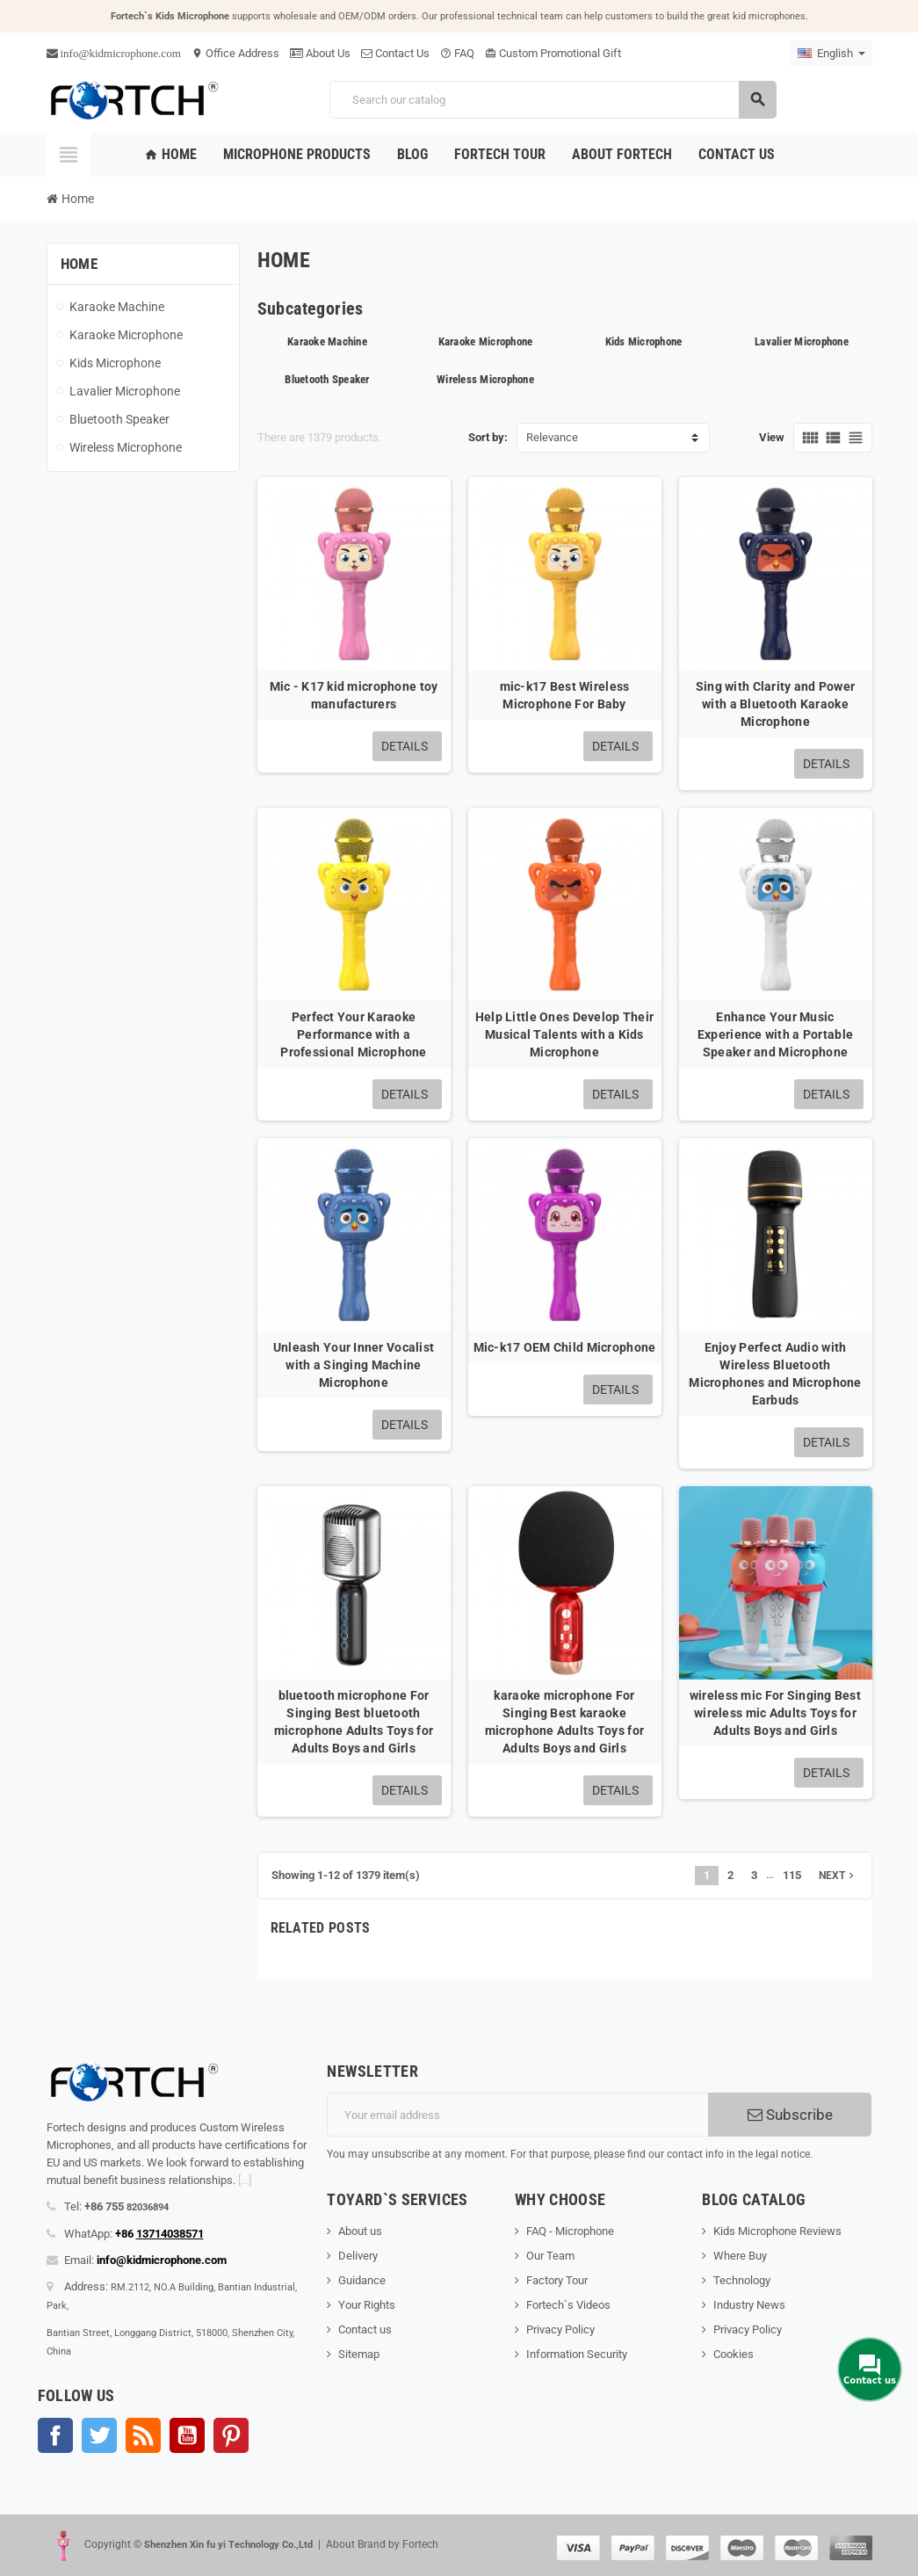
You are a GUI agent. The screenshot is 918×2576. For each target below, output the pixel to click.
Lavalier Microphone (802, 341)
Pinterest (231, 2435)
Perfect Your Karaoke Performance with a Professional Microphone (353, 1034)
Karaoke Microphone (485, 341)
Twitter (99, 2435)
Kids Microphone (644, 341)
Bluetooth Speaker (327, 379)
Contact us (365, 2329)
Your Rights (366, 2304)
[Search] (552, 100)
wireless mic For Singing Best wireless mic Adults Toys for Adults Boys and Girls (775, 1713)
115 (792, 1875)
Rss (143, 2435)
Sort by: (488, 437)
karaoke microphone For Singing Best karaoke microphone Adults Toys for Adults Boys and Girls (564, 1721)
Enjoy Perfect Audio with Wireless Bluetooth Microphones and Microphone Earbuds (775, 1373)
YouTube (187, 2435)
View (771, 437)
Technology (741, 2280)
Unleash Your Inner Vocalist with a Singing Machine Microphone (354, 1365)
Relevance (552, 437)
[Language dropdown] (831, 53)
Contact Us (395, 53)
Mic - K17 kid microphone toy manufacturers (354, 695)
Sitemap (358, 2354)
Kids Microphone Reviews (777, 2231)
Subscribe (790, 2114)
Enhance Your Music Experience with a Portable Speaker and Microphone (775, 1034)
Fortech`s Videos (568, 2304)
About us (360, 2231)
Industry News (749, 2304)
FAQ (457, 53)
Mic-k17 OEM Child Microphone (564, 1347)
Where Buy (740, 2255)
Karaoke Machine (327, 341)
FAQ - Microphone (570, 2231)
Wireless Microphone (485, 379)
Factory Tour (557, 2280)
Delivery (358, 2255)
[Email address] (517, 2115)
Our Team (550, 2255)
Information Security (576, 2354)
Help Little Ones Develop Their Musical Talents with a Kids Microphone (564, 1034)
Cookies (733, 2354)
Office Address (235, 53)
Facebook (55, 2435)
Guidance (362, 2280)
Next (838, 1875)
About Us (320, 53)
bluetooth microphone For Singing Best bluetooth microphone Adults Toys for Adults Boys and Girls (353, 1721)
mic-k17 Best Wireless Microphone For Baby (565, 695)
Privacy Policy (560, 2329)
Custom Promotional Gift (553, 53)
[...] (244, 2180)
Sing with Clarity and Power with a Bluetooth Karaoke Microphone (776, 704)
